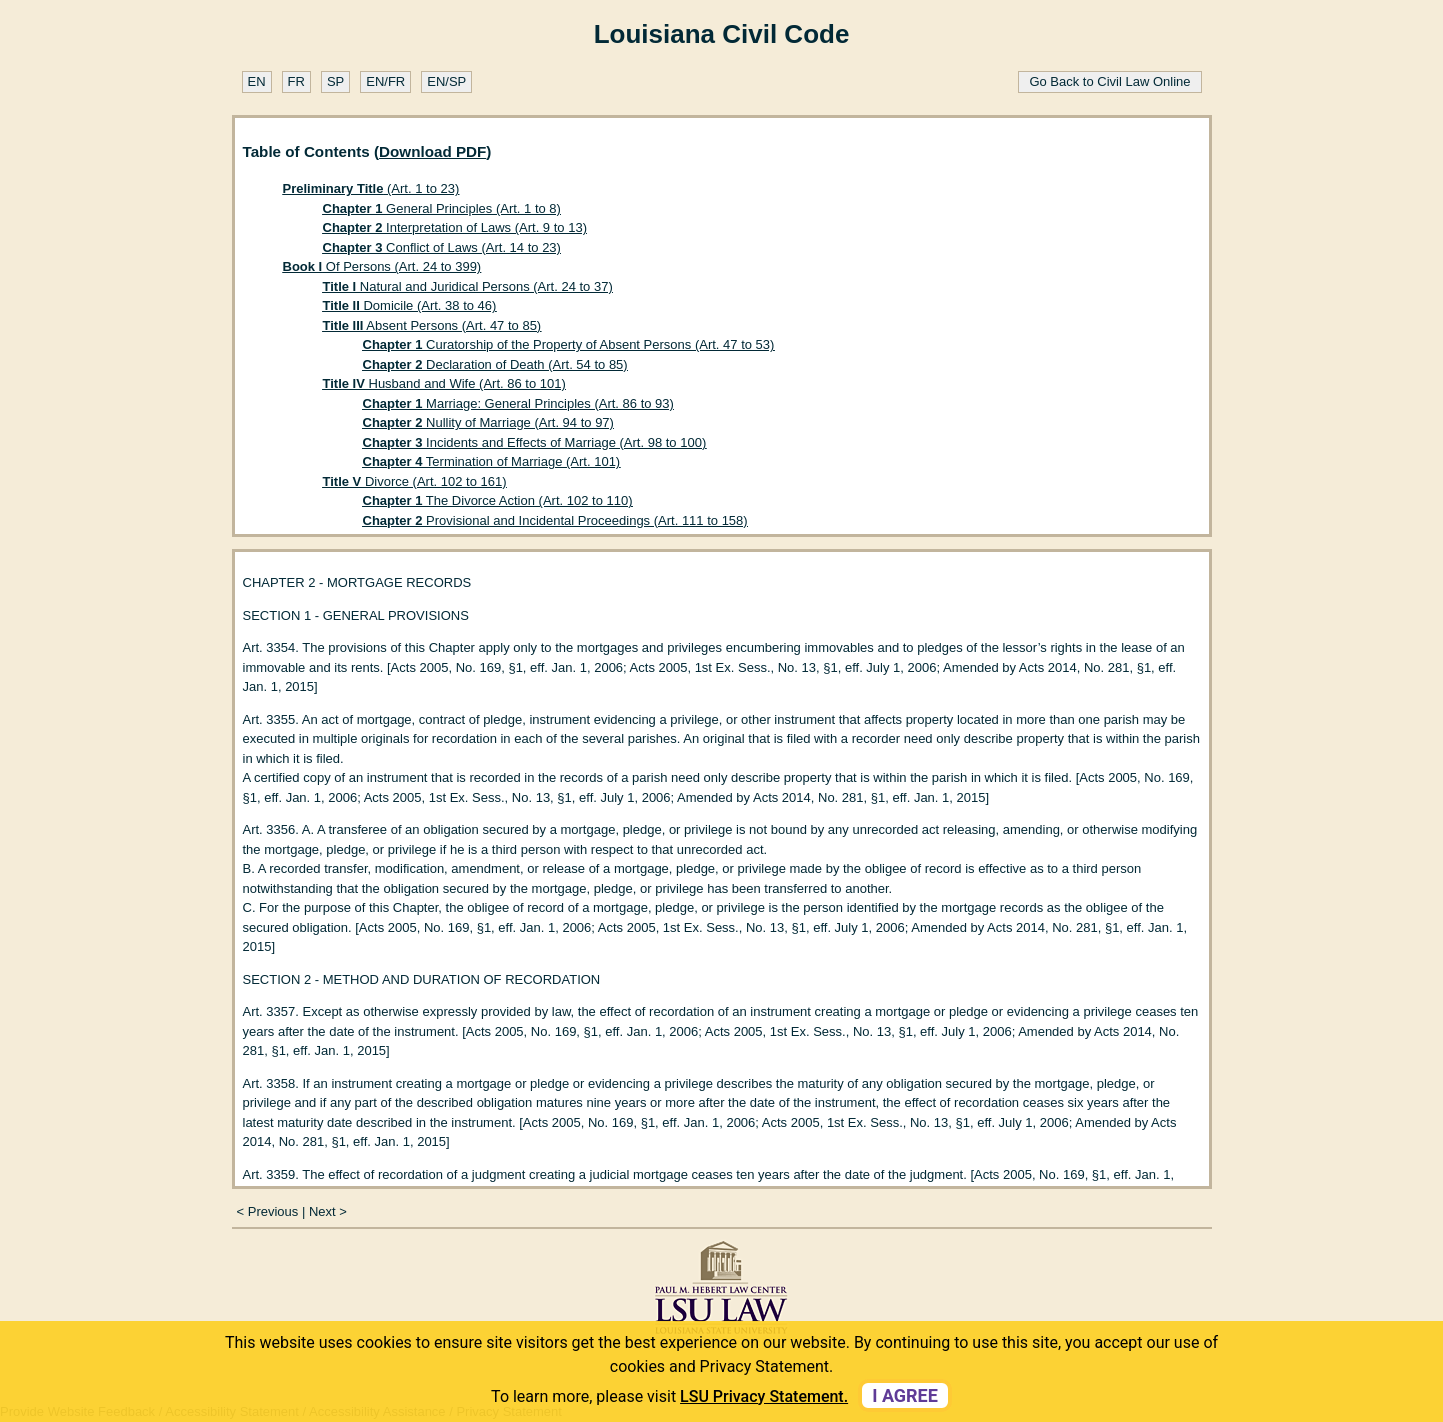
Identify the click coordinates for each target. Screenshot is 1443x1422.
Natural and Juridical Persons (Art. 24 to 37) (468, 286)
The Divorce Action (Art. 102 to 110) (498, 500)
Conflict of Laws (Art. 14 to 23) (442, 247)
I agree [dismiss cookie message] (905, 1395)
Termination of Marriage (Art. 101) (492, 461)
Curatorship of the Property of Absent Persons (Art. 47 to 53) (569, 344)
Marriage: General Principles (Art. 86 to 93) (518, 403)
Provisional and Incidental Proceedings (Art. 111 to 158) (555, 520)
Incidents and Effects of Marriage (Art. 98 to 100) (535, 442)
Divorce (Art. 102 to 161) (415, 481)
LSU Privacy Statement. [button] (764, 1396)
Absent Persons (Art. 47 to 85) (432, 325)
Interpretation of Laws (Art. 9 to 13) (455, 227)
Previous (273, 1211)
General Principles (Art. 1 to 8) (442, 208)
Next (322, 1211)
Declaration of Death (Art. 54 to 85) (495, 364)
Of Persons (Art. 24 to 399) (382, 266)
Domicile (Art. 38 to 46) (410, 305)
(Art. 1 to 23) (371, 188)
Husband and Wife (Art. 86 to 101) (444, 383)
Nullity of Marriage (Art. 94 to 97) (488, 422)
